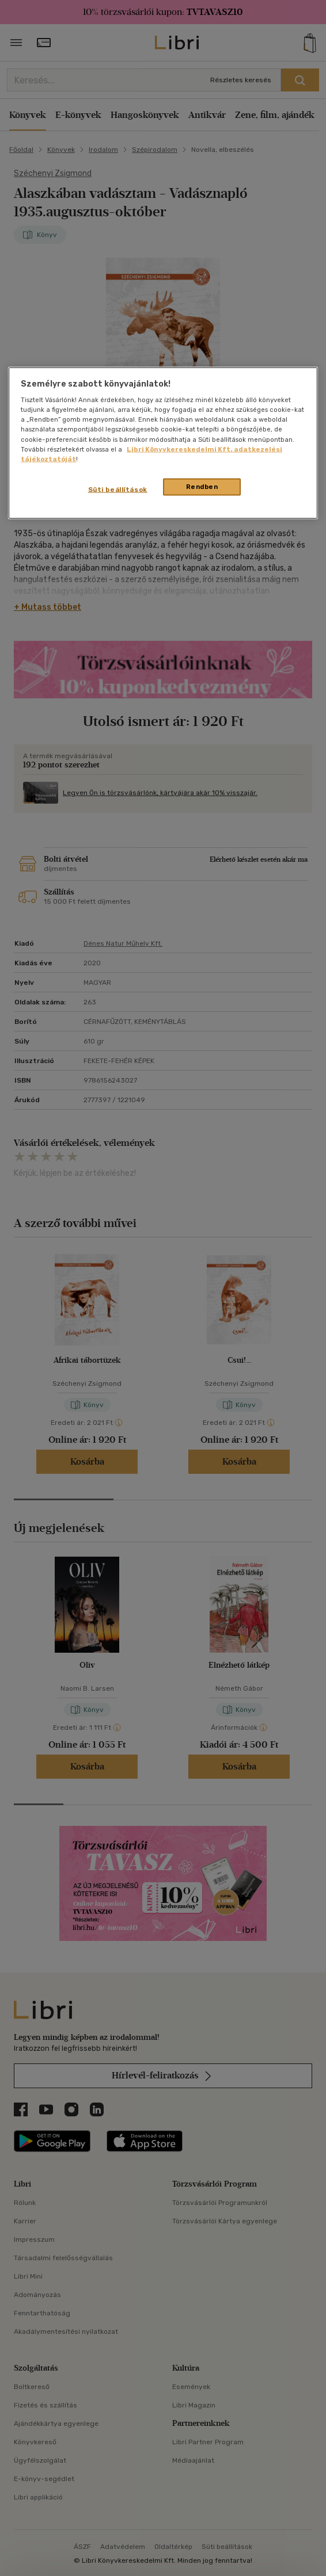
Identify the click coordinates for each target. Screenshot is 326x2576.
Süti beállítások (117, 489)
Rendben (202, 486)
